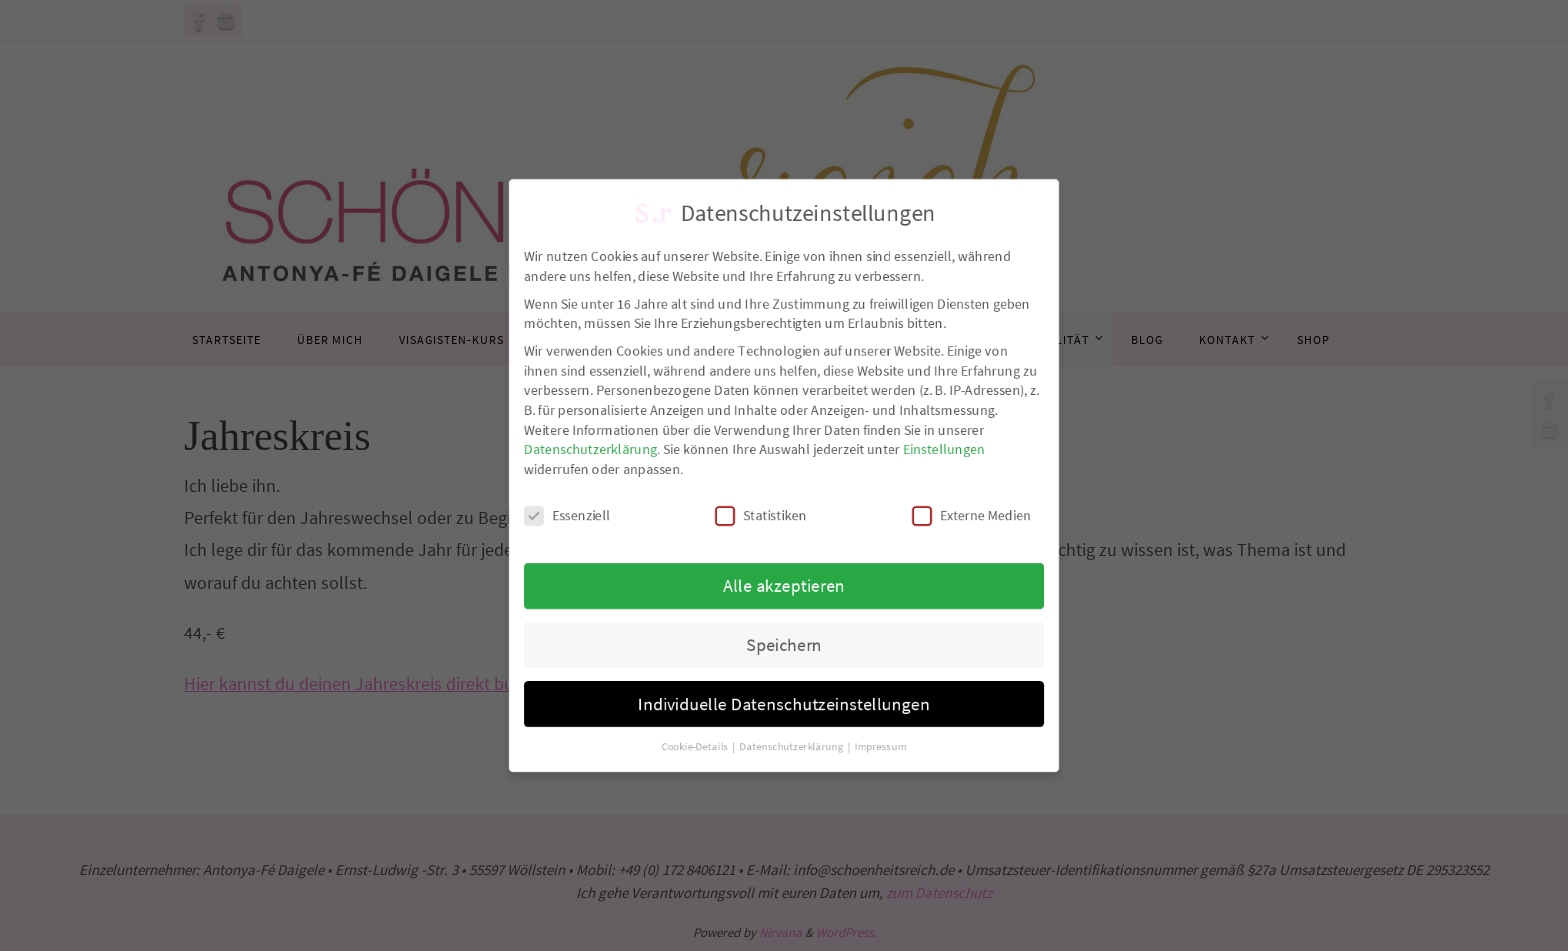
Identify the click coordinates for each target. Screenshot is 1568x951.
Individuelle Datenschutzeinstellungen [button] (784, 725)
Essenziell (546, 519)
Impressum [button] (889, 773)
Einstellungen (960, 447)
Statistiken (759, 519)
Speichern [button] (783, 661)
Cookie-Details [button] (688, 773)
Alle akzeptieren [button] (784, 596)
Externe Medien (989, 519)
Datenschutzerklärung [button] (793, 773)
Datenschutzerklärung (572, 447)
